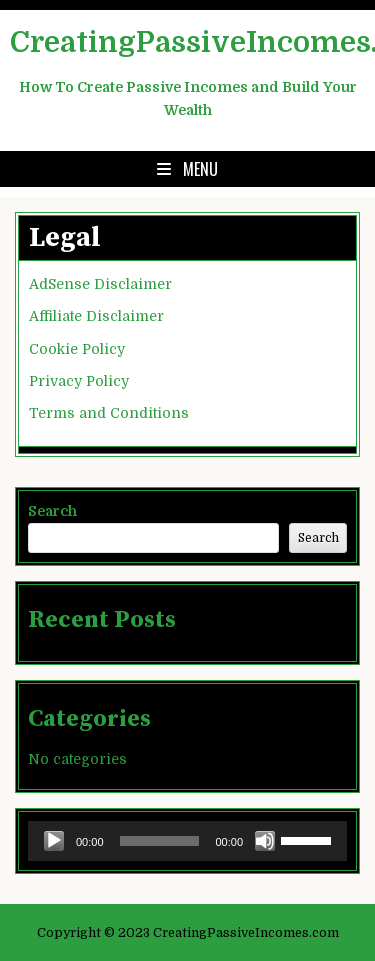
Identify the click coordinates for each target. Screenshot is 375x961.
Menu (200, 169)
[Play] (54, 841)
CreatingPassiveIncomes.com (187, 42)
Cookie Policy (77, 349)
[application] (187, 841)
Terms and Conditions (109, 413)
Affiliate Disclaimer (96, 316)
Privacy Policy (79, 381)
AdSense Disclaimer (100, 284)
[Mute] (265, 841)
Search (52, 511)
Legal (65, 237)
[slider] (160, 841)
